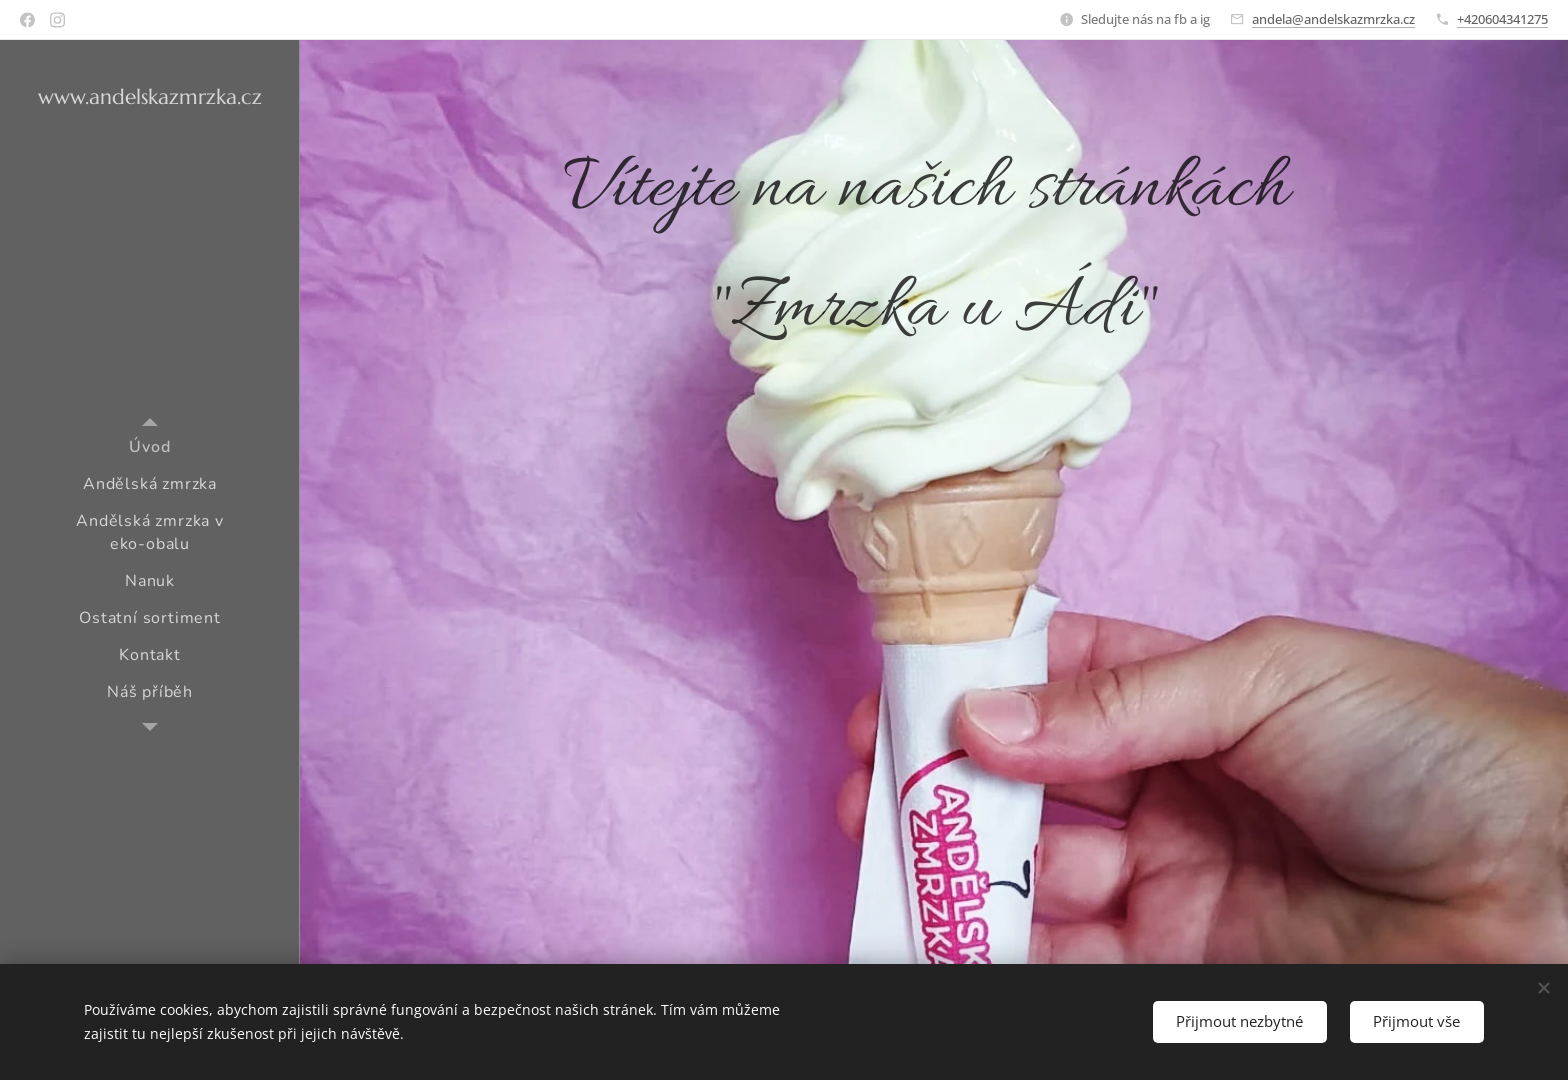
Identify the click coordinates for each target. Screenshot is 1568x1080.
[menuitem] (150, 447)
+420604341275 (1502, 19)
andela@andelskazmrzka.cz (1333, 19)
